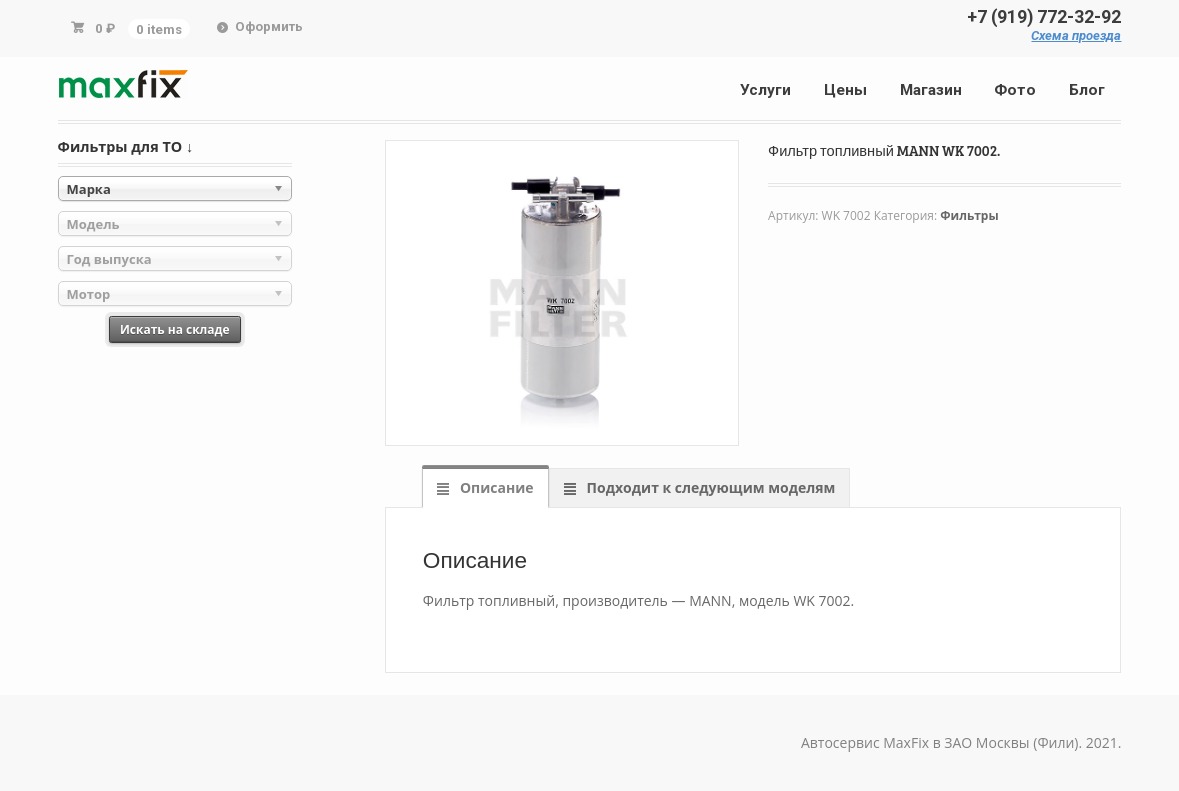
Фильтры (969, 215)
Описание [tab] (494, 487)
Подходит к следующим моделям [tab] (709, 487)
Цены (845, 90)
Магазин (931, 90)
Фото (1015, 90)
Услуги (765, 90)
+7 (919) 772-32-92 (1044, 17)
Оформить (269, 26)
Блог (1087, 90)
